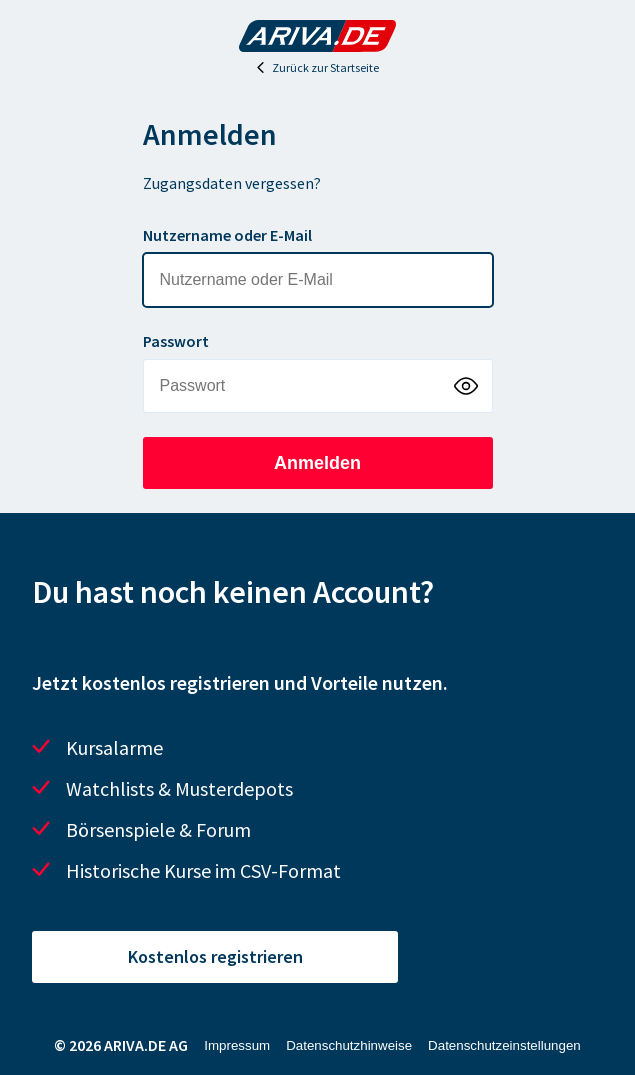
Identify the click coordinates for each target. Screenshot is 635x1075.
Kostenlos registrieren (215, 956)
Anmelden (317, 463)
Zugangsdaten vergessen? (232, 183)
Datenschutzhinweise (349, 1045)
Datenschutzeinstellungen (504, 1045)
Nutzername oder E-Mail (227, 235)
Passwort (176, 341)
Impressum (237, 1045)
